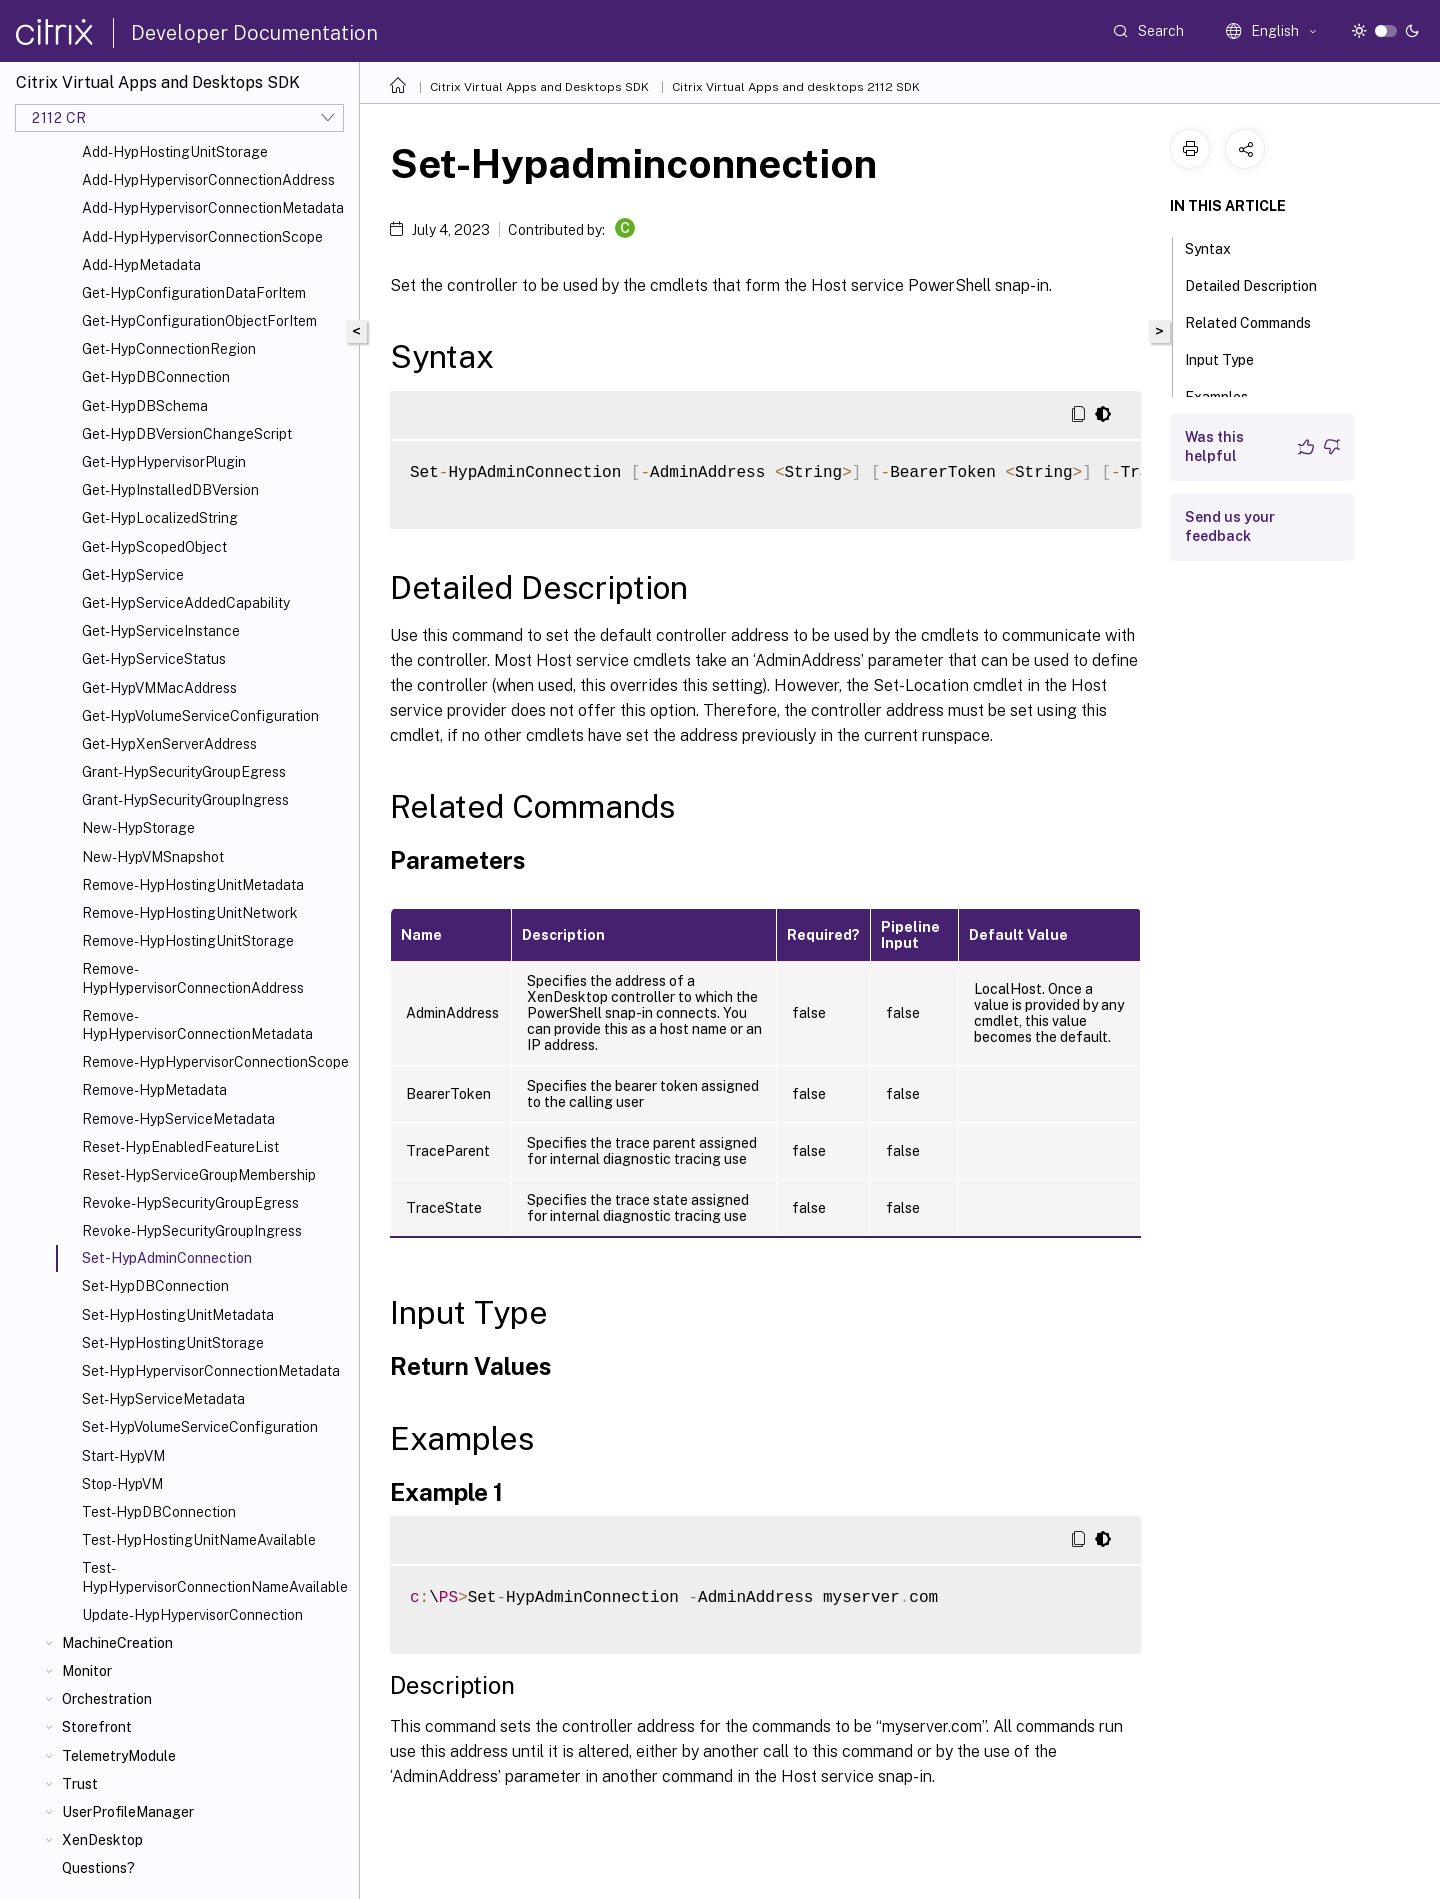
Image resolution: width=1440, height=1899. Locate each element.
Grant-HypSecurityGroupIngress (185, 800)
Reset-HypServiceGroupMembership (199, 1175)
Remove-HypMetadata (154, 1090)
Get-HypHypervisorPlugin (164, 462)
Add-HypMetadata (141, 265)
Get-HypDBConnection (156, 377)
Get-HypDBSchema (145, 406)
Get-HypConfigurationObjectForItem (199, 321)
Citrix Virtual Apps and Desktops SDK (539, 87)
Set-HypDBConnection (155, 1286)
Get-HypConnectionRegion (169, 349)
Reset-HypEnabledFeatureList (180, 1147)
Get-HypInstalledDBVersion (170, 490)
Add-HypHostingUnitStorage (175, 152)
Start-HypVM (123, 1456)
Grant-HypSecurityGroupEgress (184, 772)
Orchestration (107, 1699)
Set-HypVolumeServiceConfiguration (200, 1427)
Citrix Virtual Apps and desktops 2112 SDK (796, 87)
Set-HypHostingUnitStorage (173, 1343)
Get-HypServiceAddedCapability (186, 603)
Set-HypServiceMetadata (163, 1399)
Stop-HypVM (122, 1484)
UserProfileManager (128, 1812)
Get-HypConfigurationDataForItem (194, 293)
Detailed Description (1262, 284)
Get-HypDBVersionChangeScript (187, 434)
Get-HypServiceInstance (161, 631)
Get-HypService (133, 575)
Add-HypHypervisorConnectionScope (202, 237)
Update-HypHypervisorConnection (192, 1615)
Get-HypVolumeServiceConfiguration (200, 716)
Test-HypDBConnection (159, 1512)
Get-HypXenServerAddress (169, 744)
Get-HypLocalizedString (160, 518)
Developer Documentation (254, 33)
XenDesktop (102, 1840)
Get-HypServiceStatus (154, 659)
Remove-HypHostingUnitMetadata (193, 885)
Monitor (87, 1671)
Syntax (1219, 247)
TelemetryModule (119, 1756)
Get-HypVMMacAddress (159, 688)
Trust (80, 1784)
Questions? (98, 1868)
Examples (1227, 395)
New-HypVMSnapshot (153, 857)
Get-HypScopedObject (154, 547)
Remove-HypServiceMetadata (178, 1119)
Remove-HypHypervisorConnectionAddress (193, 978)
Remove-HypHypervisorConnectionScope (215, 1062)
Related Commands (1259, 321)
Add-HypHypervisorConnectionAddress (208, 180)
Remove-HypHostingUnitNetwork (190, 913)
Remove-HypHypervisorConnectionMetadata (197, 1025)
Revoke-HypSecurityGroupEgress (190, 1203)
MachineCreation (117, 1643)
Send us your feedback (1230, 526)
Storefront (97, 1727)
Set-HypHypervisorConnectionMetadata (211, 1371)
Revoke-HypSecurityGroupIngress (192, 1231)
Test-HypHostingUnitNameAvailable (199, 1540)
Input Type (1230, 358)
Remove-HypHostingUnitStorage (188, 941)
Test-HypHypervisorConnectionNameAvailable (215, 1577)
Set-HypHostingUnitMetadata (178, 1315)
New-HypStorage (138, 828)
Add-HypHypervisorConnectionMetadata (213, 208)
